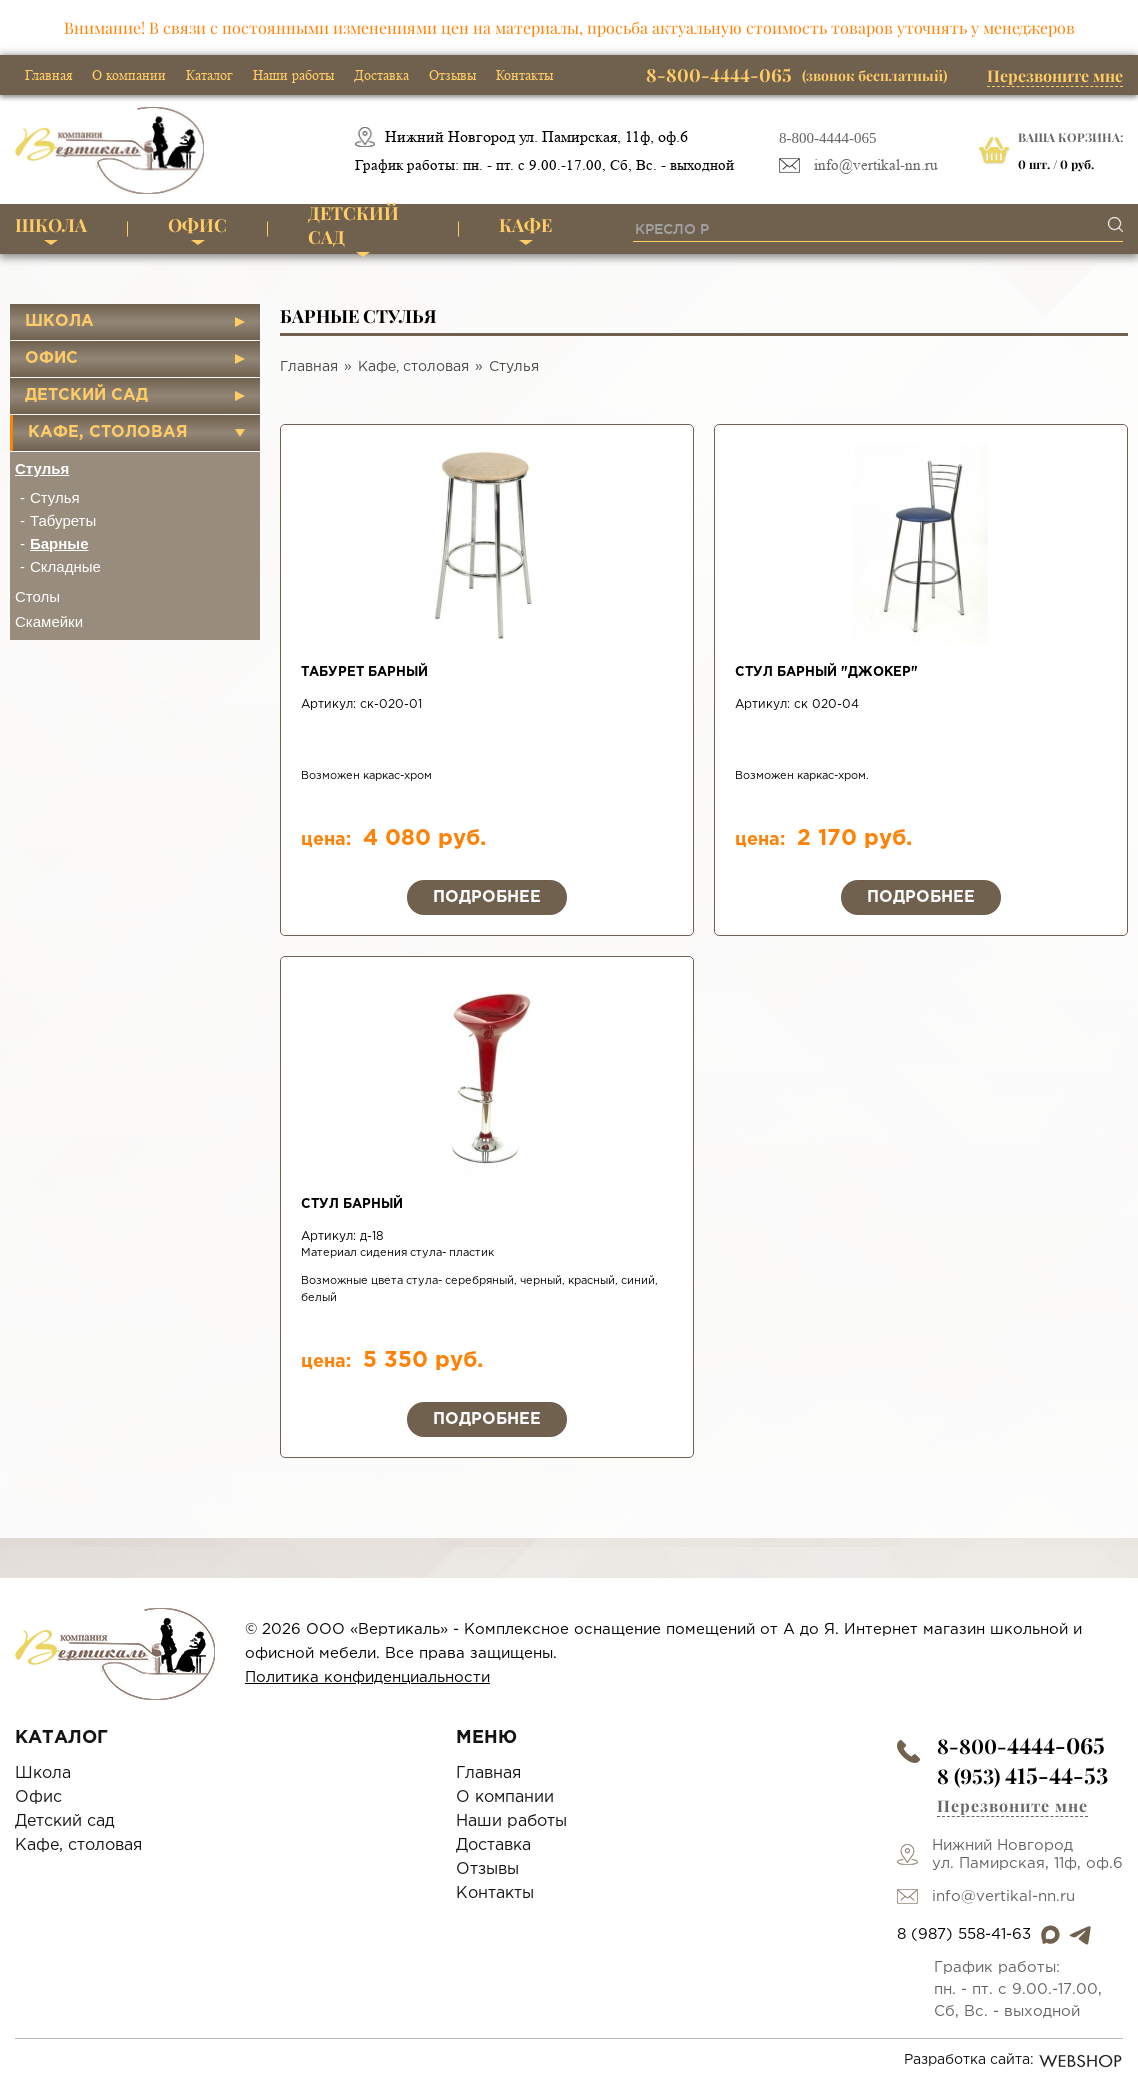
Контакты (524, 75)
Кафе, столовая (108, 432)
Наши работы (293, 75)
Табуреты (63, 520)
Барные (59, 543)
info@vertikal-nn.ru (876, 165)
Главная (48, 75)
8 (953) (1022, 1775)
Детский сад (353, 226)
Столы (37, 596)
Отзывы (452, 75)
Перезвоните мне (1055, 75)
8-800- (1021, 1745)
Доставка (381, 75)
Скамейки (49, 621)
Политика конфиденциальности (367, 1677)
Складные (65, 566)
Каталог (209, 75)
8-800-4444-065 (828, 138)
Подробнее (487, 897)
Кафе (525, 225)
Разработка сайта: (1013, 2061)
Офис (197, 225)
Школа (51, 225)
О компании (129, 75)
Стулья (42, 468)
